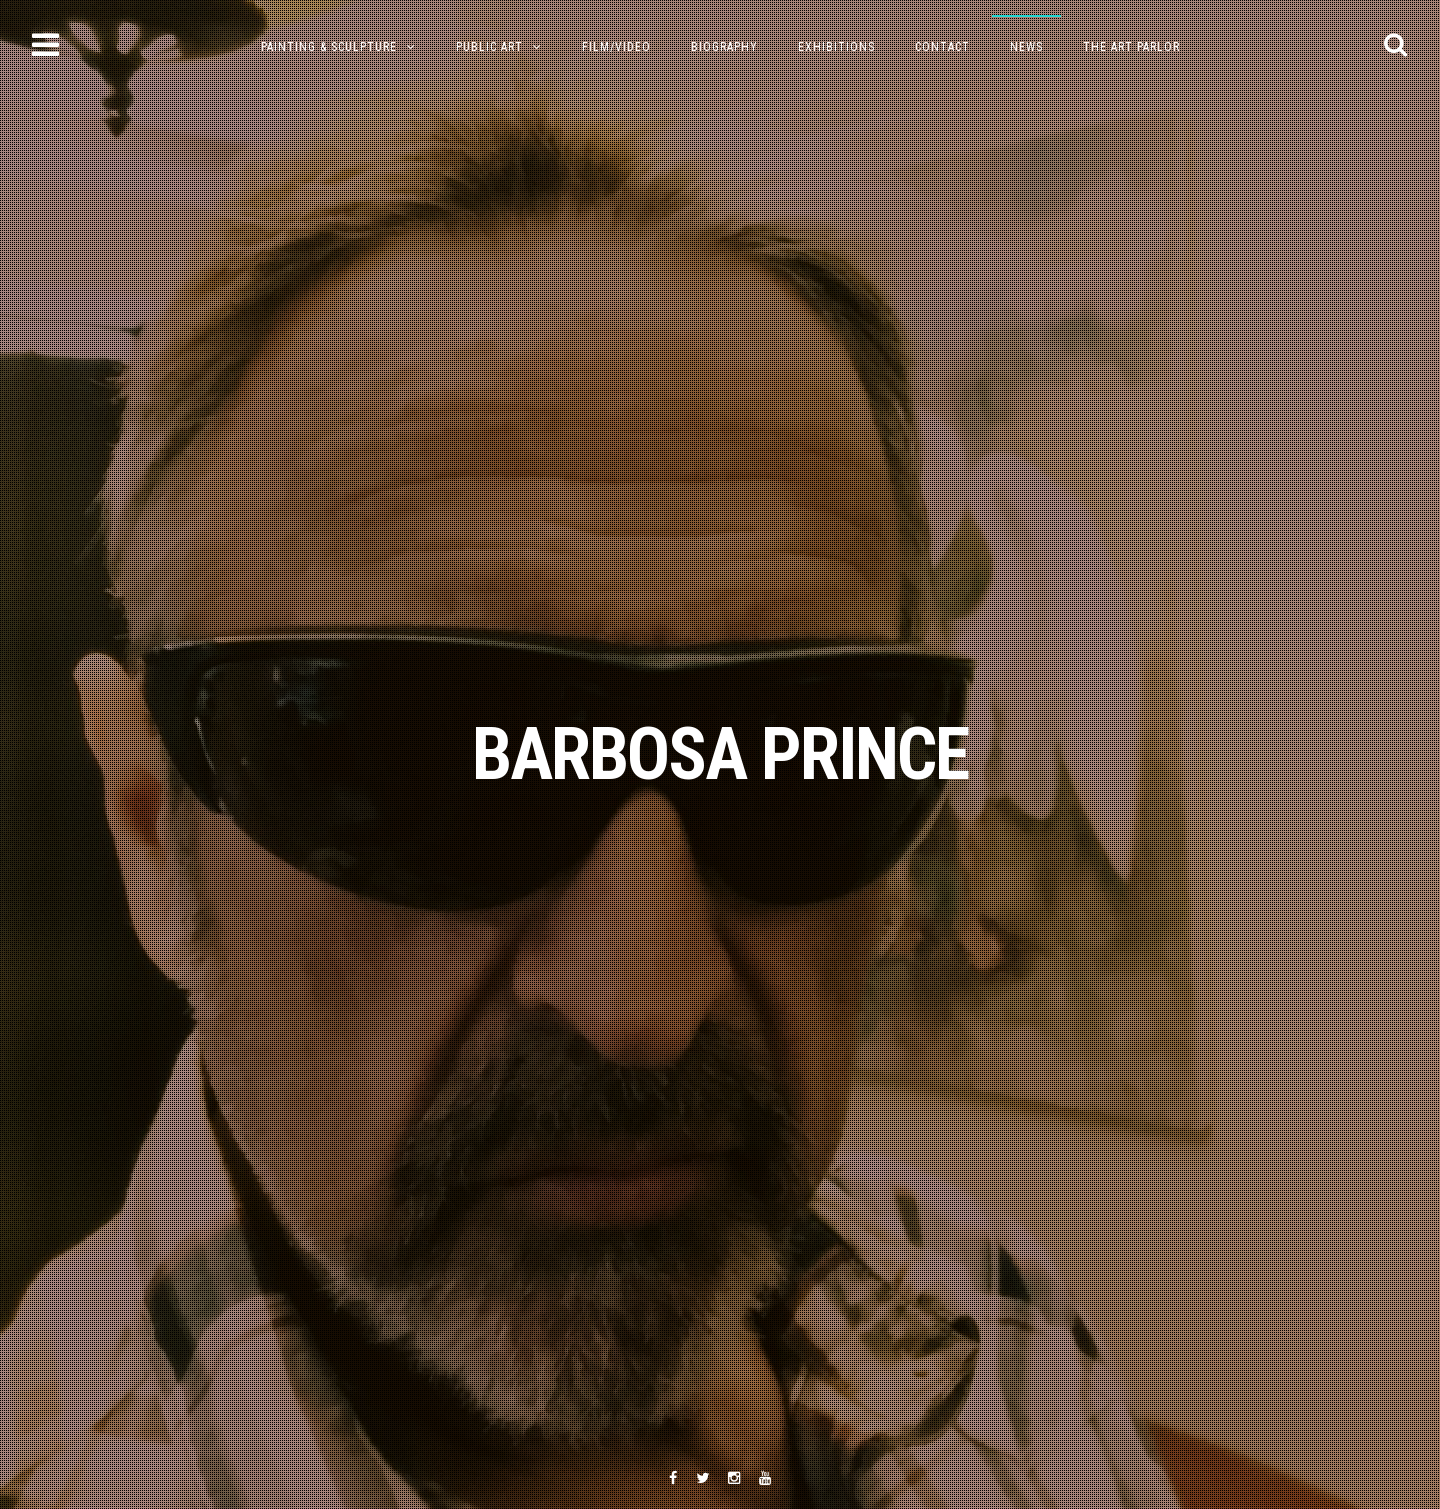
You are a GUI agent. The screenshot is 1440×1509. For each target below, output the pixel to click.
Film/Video (616, 47)
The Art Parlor (1131, 47)
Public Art (489, 47)
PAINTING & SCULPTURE (329, 47)
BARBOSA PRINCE (720, 754)
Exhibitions (836, 47)
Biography (724, 47)
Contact (942, 47)
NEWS (1026, 47)
